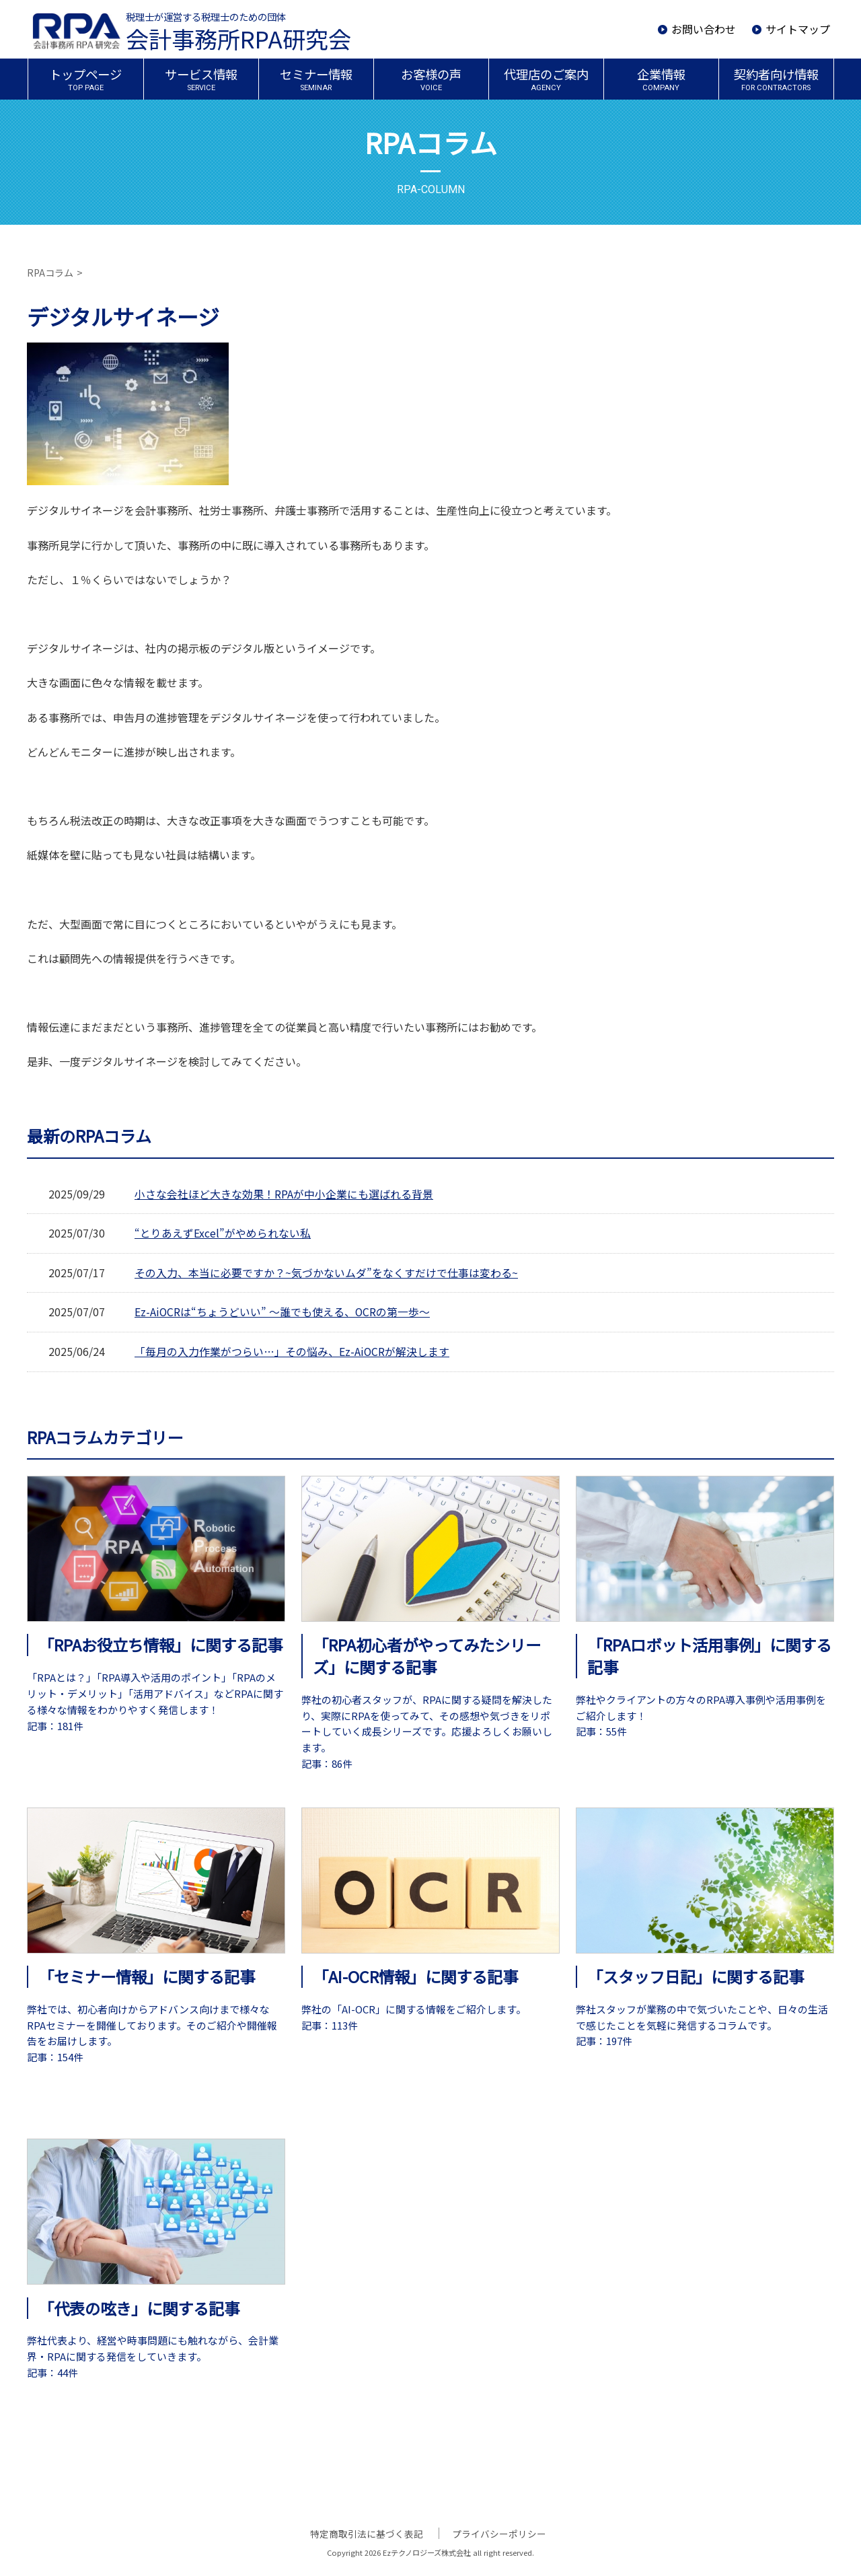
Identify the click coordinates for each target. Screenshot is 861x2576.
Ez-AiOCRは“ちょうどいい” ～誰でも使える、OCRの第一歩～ (283, 1311)
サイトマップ (797, 29)
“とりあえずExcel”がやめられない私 (223, 1233)
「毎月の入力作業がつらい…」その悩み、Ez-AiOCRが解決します (292, 1351)
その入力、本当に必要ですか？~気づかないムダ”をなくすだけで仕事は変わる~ (326, 1272)
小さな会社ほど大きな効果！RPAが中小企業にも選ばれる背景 (284, 1194)
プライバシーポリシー (498, 2533)
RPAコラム (50, 272)
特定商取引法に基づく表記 (368, 2533)
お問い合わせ (703, 29)
